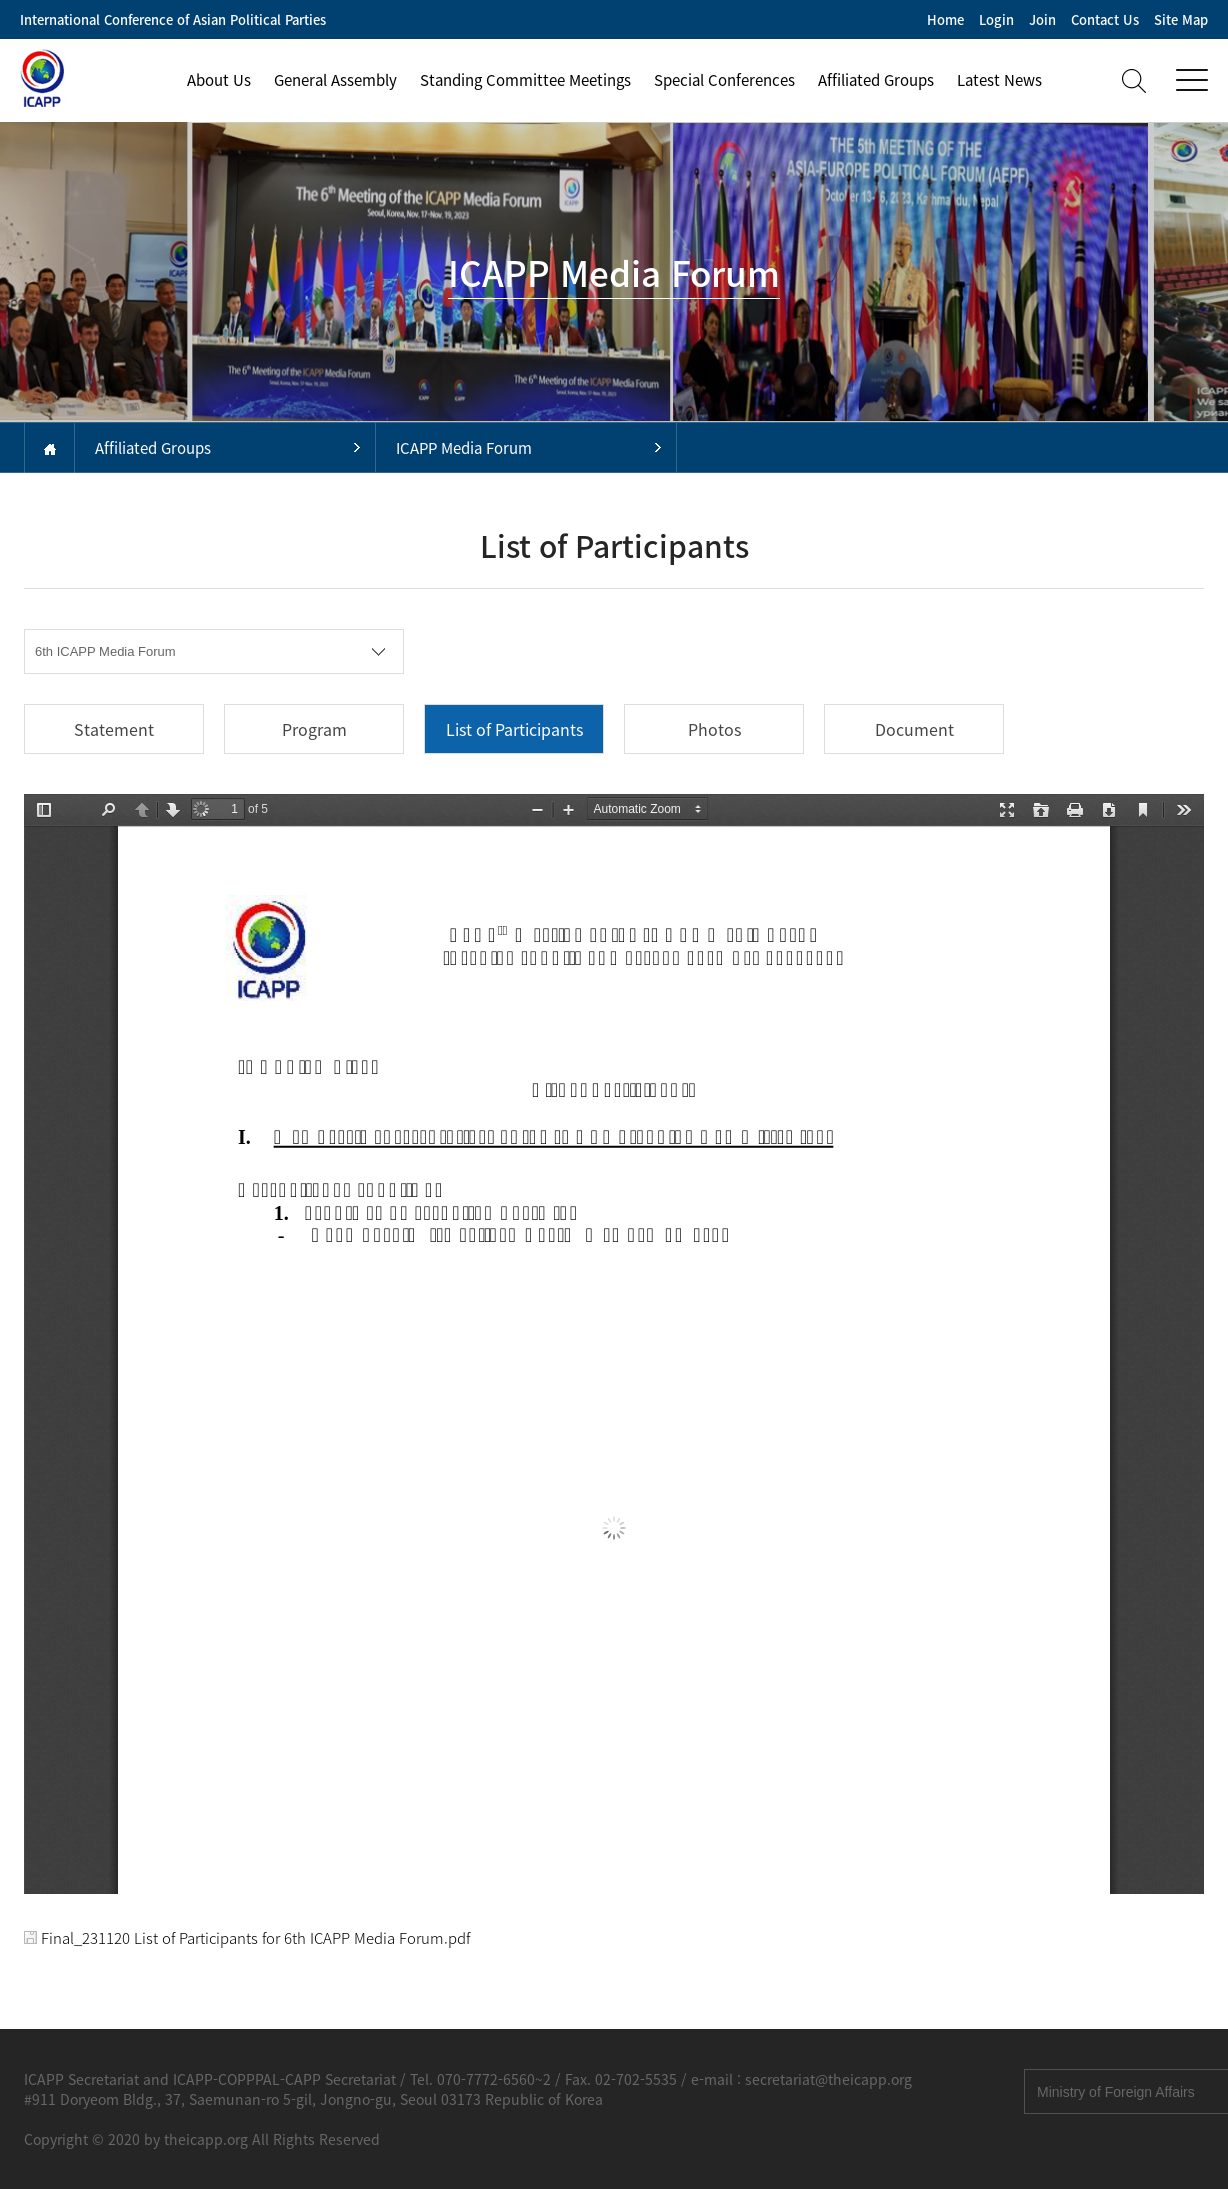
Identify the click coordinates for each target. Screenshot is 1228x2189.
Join (1042, 19)
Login (996, 19)
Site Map (1181, 19)
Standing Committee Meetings (525, 80)
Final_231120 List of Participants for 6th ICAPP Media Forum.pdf (247, 1938)
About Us (219, 80)
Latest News (999, 80)
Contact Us (1105, 19)
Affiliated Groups (876, 80)
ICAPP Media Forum (464, 448)
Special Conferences (724, 80)
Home (945, 19)
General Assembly (335, 80)
